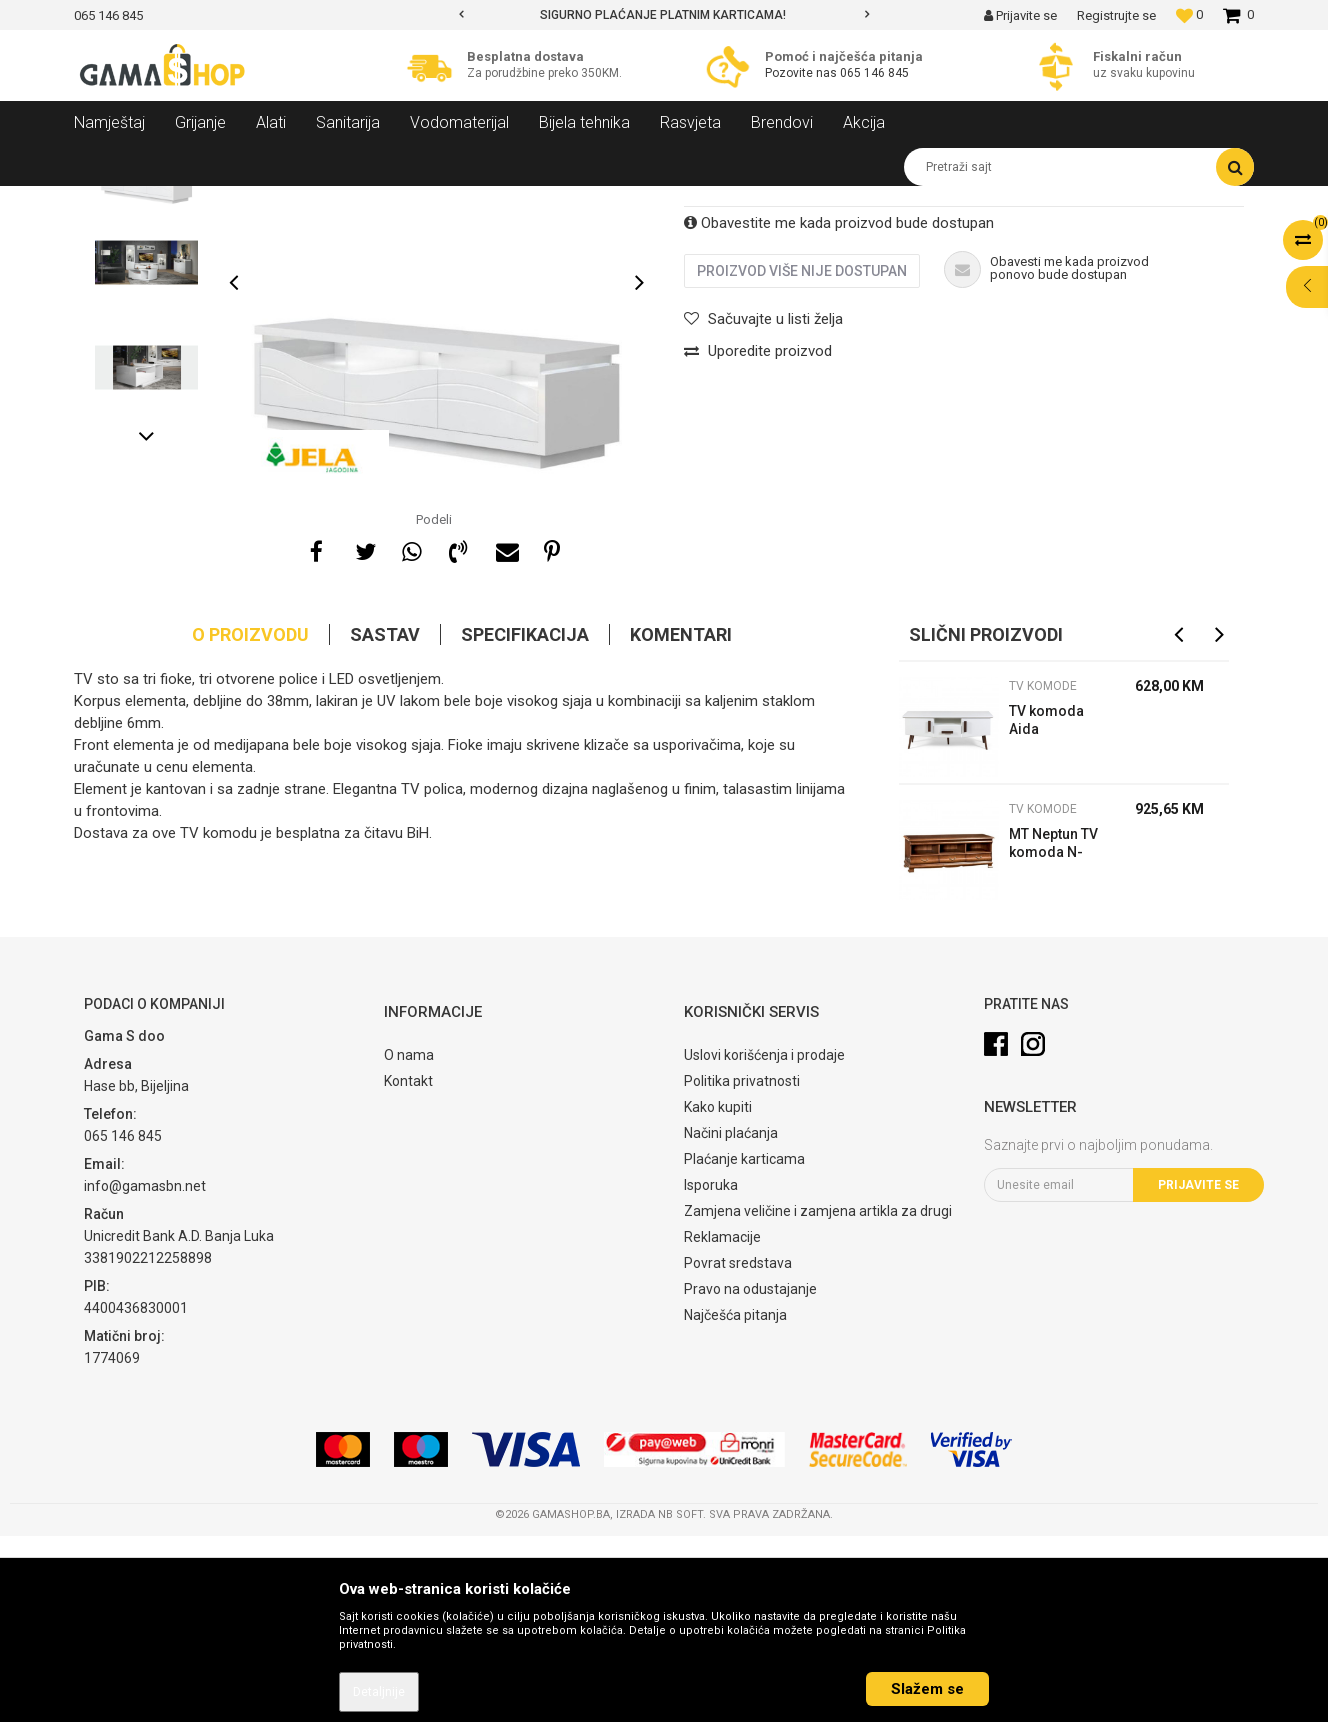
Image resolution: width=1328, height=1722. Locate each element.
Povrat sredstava (738, 1449)
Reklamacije (722, 1423)
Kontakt (408, 1267)
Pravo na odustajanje (750, 1475)
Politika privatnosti (742, 1267)
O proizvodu (250, 820)
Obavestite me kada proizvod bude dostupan (839, 409)
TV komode (423, 201)
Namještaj (256, 201)
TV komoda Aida (1046, 906)
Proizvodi (182, 201)
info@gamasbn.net (145, 1372)
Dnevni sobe (338, 201)
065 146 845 (874, 73)
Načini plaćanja (731, 1319)
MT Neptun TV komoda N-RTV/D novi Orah (1053, 1031)
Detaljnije (379, 1692)
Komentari (681, 820)
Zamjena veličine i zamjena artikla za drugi (818, 1397)
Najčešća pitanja (735, 1501)
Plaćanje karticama (744, 1345)
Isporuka (711, 1371)
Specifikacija (525, 820)
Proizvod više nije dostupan (802, 457)
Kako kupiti (718, 1293)
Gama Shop (105, 201)
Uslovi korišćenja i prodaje (764, 1241)
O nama (409, 1241)
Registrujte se (1116, 15)
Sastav (385, 820)
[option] (664, 15)
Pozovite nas (802, 73)
